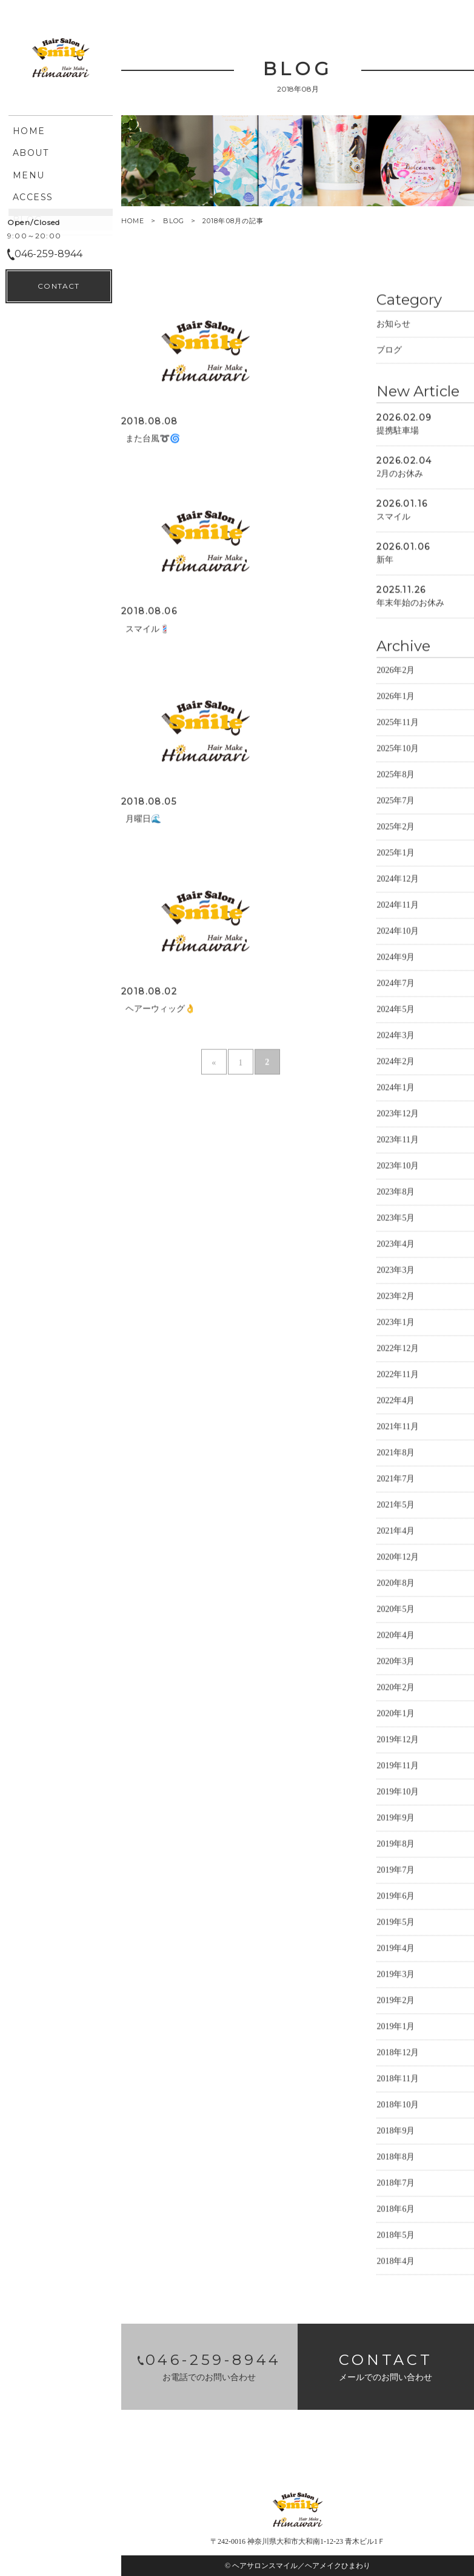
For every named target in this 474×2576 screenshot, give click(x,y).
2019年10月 (397, 1792)
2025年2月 (395, 827)
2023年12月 (397, 1114)
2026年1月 (395, 697)
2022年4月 (395, 1401)
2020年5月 (395, 1610)
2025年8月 (395, 775)
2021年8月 (395, 1453)
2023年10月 (397, 1166)
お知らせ (393, 324)
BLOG (173, 221)
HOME (132, 221)
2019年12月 (397, 1740)
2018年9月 (395, 2131)
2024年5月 (395, 1010)
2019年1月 (395, 2027)
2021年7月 (395, 1479)
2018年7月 (395, 2183)
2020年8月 (395, 1584)
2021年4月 (395, 1531)
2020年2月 (395, 1688)
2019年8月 (395, 1844)
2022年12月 (397, 1349)
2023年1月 (395, 1323)
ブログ (389, 350)
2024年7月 (395, 984)
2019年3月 (395, 1975)
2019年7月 (395, 1870)
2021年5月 (395, 1505)
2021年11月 (397, 1427)
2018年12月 (397, 2053)
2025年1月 (395, 853)
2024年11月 (397, 905)
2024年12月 (397, 879)
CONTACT (58, 2546)
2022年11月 (397, 1375)
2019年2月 (395, 2001)
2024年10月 (397, 932)
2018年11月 (397, 2079)
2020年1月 (395, 1714)
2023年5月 (395, 1218)
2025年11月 (397, 723)
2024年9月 (395, 958)
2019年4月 (395, 1949)
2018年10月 (397, 2105)
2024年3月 (395, 1036)
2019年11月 (397, 1766)
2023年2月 (395, 1297)
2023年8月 (395, 1192)
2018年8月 (395, 2157)
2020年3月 (395, 1662)
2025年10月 (397, 749)
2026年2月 (395, 671)
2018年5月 (395, 2236)
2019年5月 (395, 1923)
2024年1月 (395, 1088)
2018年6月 (395, 2209)
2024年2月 (395, 1062)
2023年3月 (395, 1271)
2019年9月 (395, 1818)
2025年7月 (395, 801)
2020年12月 (397, 1557)
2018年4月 (395, 2262)
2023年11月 (397, 1140)
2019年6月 (395, 1897)
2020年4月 (395, 1636)
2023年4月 (395, 1244)
